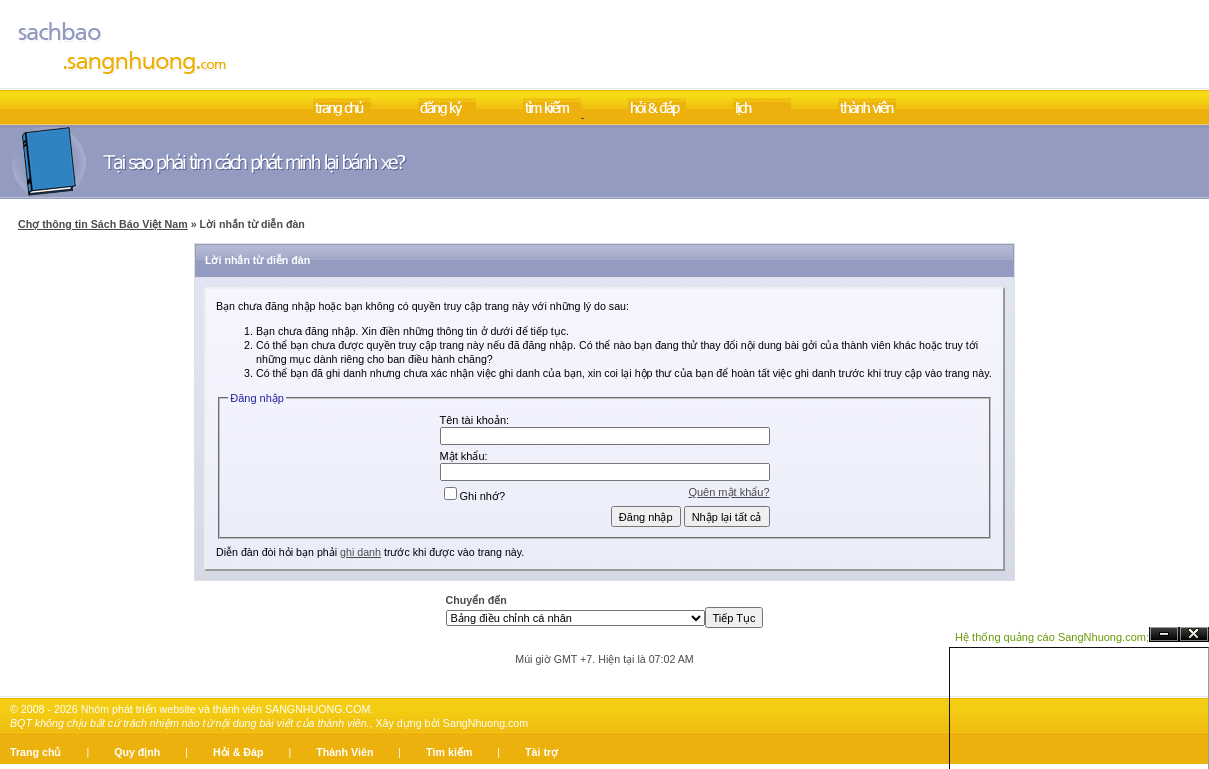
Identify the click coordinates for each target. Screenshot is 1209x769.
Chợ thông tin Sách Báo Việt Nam (103, 224)
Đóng (1194, 634)
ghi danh (360, 552)
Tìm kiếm (449, 752)
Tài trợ (541, 752)
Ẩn (1164, 634)
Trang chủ (35, 752)
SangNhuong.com (485, 723)
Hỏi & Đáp (238, 752)
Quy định (137, 752)
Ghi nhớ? (475, 496)
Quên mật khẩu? (728, 492)
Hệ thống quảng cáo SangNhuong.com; (1052, 637)
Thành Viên (344, 752)
